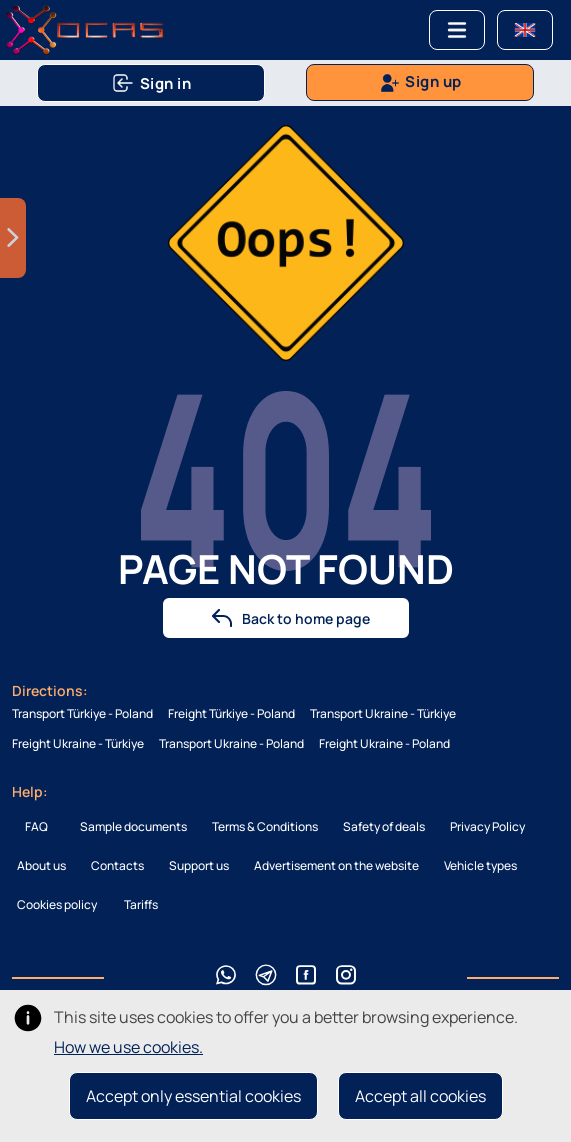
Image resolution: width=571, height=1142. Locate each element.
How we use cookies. (128, 1047)
